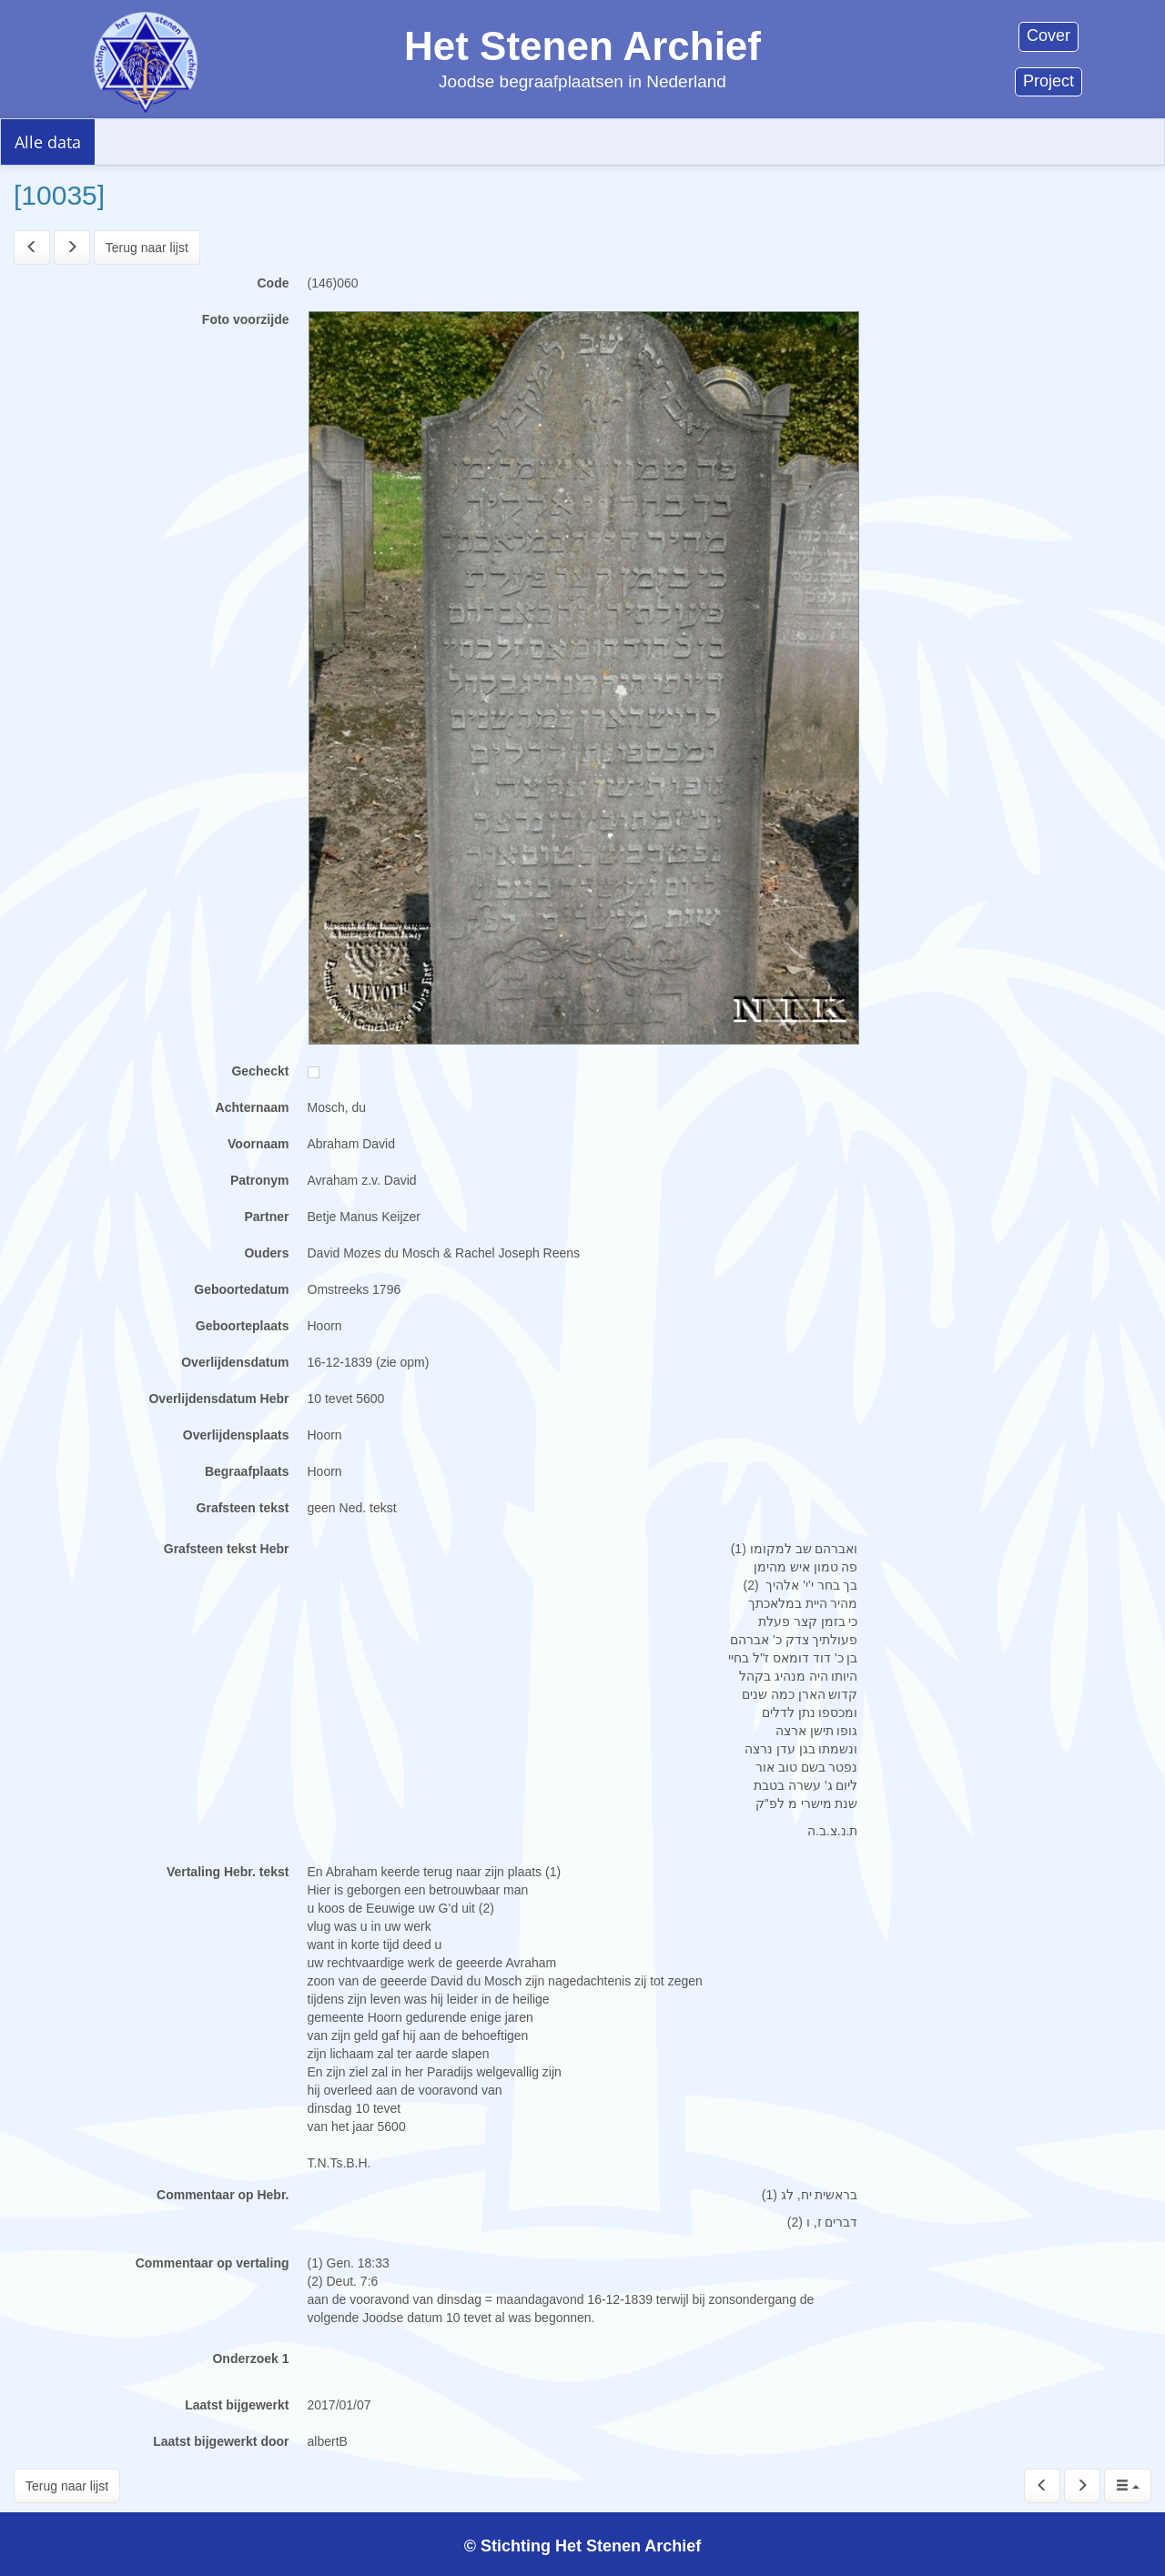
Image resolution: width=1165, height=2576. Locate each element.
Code (273, 283)
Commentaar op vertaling (212, 2263)
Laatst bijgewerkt (237, 2405)
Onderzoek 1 (250, 2358)
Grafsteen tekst (243, 1507)
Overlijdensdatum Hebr (218, 1398)
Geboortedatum (241, 1289)
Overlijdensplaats (236, 1435)
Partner (266, 1216)
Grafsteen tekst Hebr (226, 1548)
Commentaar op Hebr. (223, 2194)
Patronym (259, 1180)
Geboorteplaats (242, 1325)
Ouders (266, 1253)
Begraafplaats (247, 1471)
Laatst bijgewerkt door (221, 2441)
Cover (1048, 35)
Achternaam (252, 1107)
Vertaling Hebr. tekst (228, 1871)
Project (1048, 81)
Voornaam (258, 1143)
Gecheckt (260, 1071)
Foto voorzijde (245, 319)
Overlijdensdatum (235, 1362)
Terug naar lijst (147, 247)
